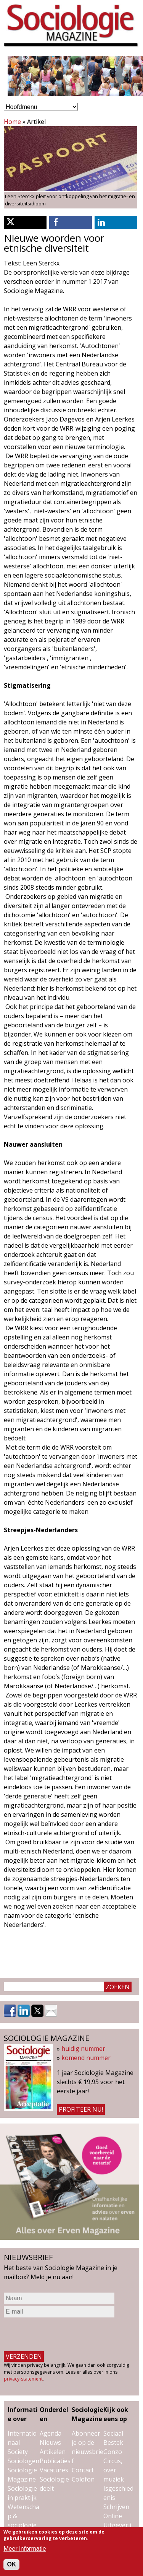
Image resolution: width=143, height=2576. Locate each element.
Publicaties (55, 2461)
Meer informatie (24, 2548)
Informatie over (23, 2414)
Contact (83, 2470)
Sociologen (23, 2461)
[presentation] (62, 2334)
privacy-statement (23, 2379)
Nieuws (50, 2442)
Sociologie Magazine (87, 2414)
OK (11, 2564)
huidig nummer (83, 2048)
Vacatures (54, 2470)
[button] (25, 222)
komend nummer (86, 2058)
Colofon (83, 2479)
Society (18, 2451)
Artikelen (53, 2451)
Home (12, 121)
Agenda (50, 2433)
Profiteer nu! (81, 2109)
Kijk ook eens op (115, 2414)
